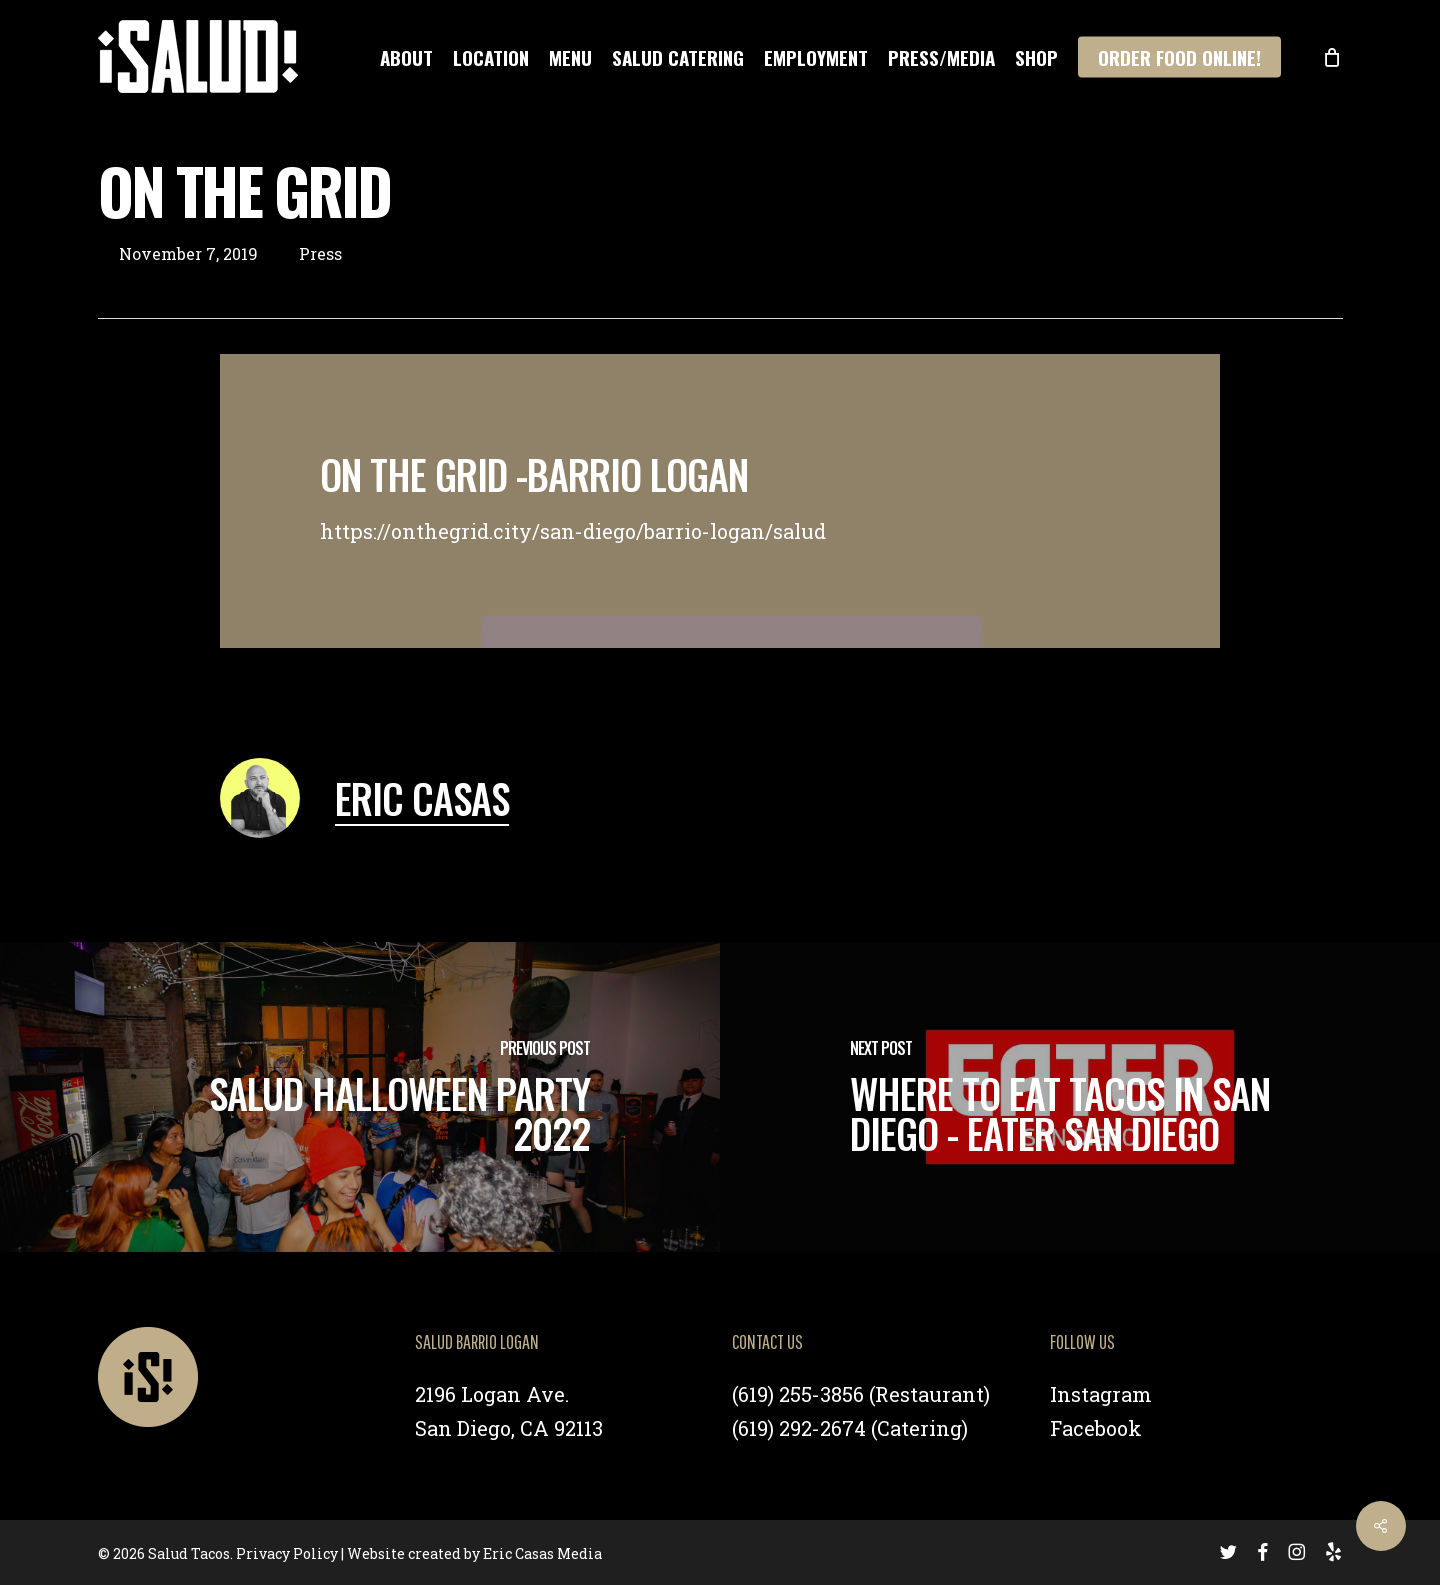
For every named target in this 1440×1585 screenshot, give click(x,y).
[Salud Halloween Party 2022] (360, 1097)
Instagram (1101, 1394)
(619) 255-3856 (798, 1394)
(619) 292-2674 (799, 1428)
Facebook (1096, 1428)
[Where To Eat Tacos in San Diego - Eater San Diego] (1080, 1097)
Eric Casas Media (542, 1553)
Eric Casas (422, 798)
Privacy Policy (287, 1553)
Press (320, 253)
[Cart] (1332, 57)
